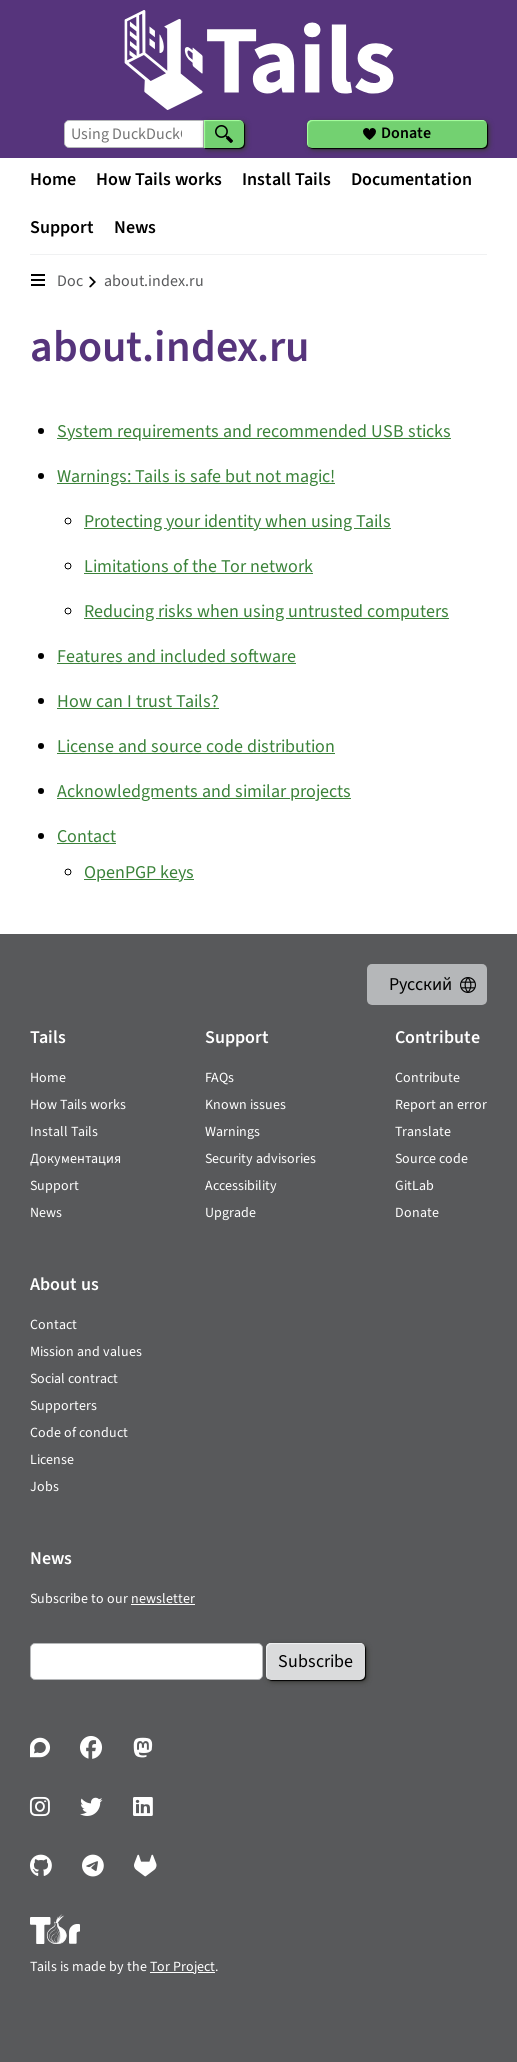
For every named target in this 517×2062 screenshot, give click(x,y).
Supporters (63, 1406)
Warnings (232, 1132)
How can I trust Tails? (138, 701)
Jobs (44, 1487)
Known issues (245, 1105)
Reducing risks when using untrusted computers (266, 611)
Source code (431, 1159)
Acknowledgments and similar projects (204, 791)
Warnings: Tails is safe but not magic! (196, 476)
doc (70, 281)
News (135, 227)
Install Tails (286, 179)
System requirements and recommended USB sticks (254, 431)
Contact (86, 836)
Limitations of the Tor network (198, 566)
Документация (75, 1159)
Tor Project (182, 1967)
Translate (423, 1132)
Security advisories (260, 1159)
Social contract (74, 1379)
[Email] (146, 1661)
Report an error (441, 1105)
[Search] (224, 134)
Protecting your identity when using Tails (237, 521)
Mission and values (86, 1352)
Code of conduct (79, 1433)
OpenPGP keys (139, 872)
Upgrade (230, 1213)
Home (53, 179)
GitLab (414, 1186)
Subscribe (315, 1661)
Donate (417, 1213)
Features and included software (176, 656)
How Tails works (159, 179)
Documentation (411, 179)
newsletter (163, 1599)
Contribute (427, 1078)
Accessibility (241, 1186)
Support (62, 227)
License (52, 1460)
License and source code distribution (196, 746)
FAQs (219, 1078)
